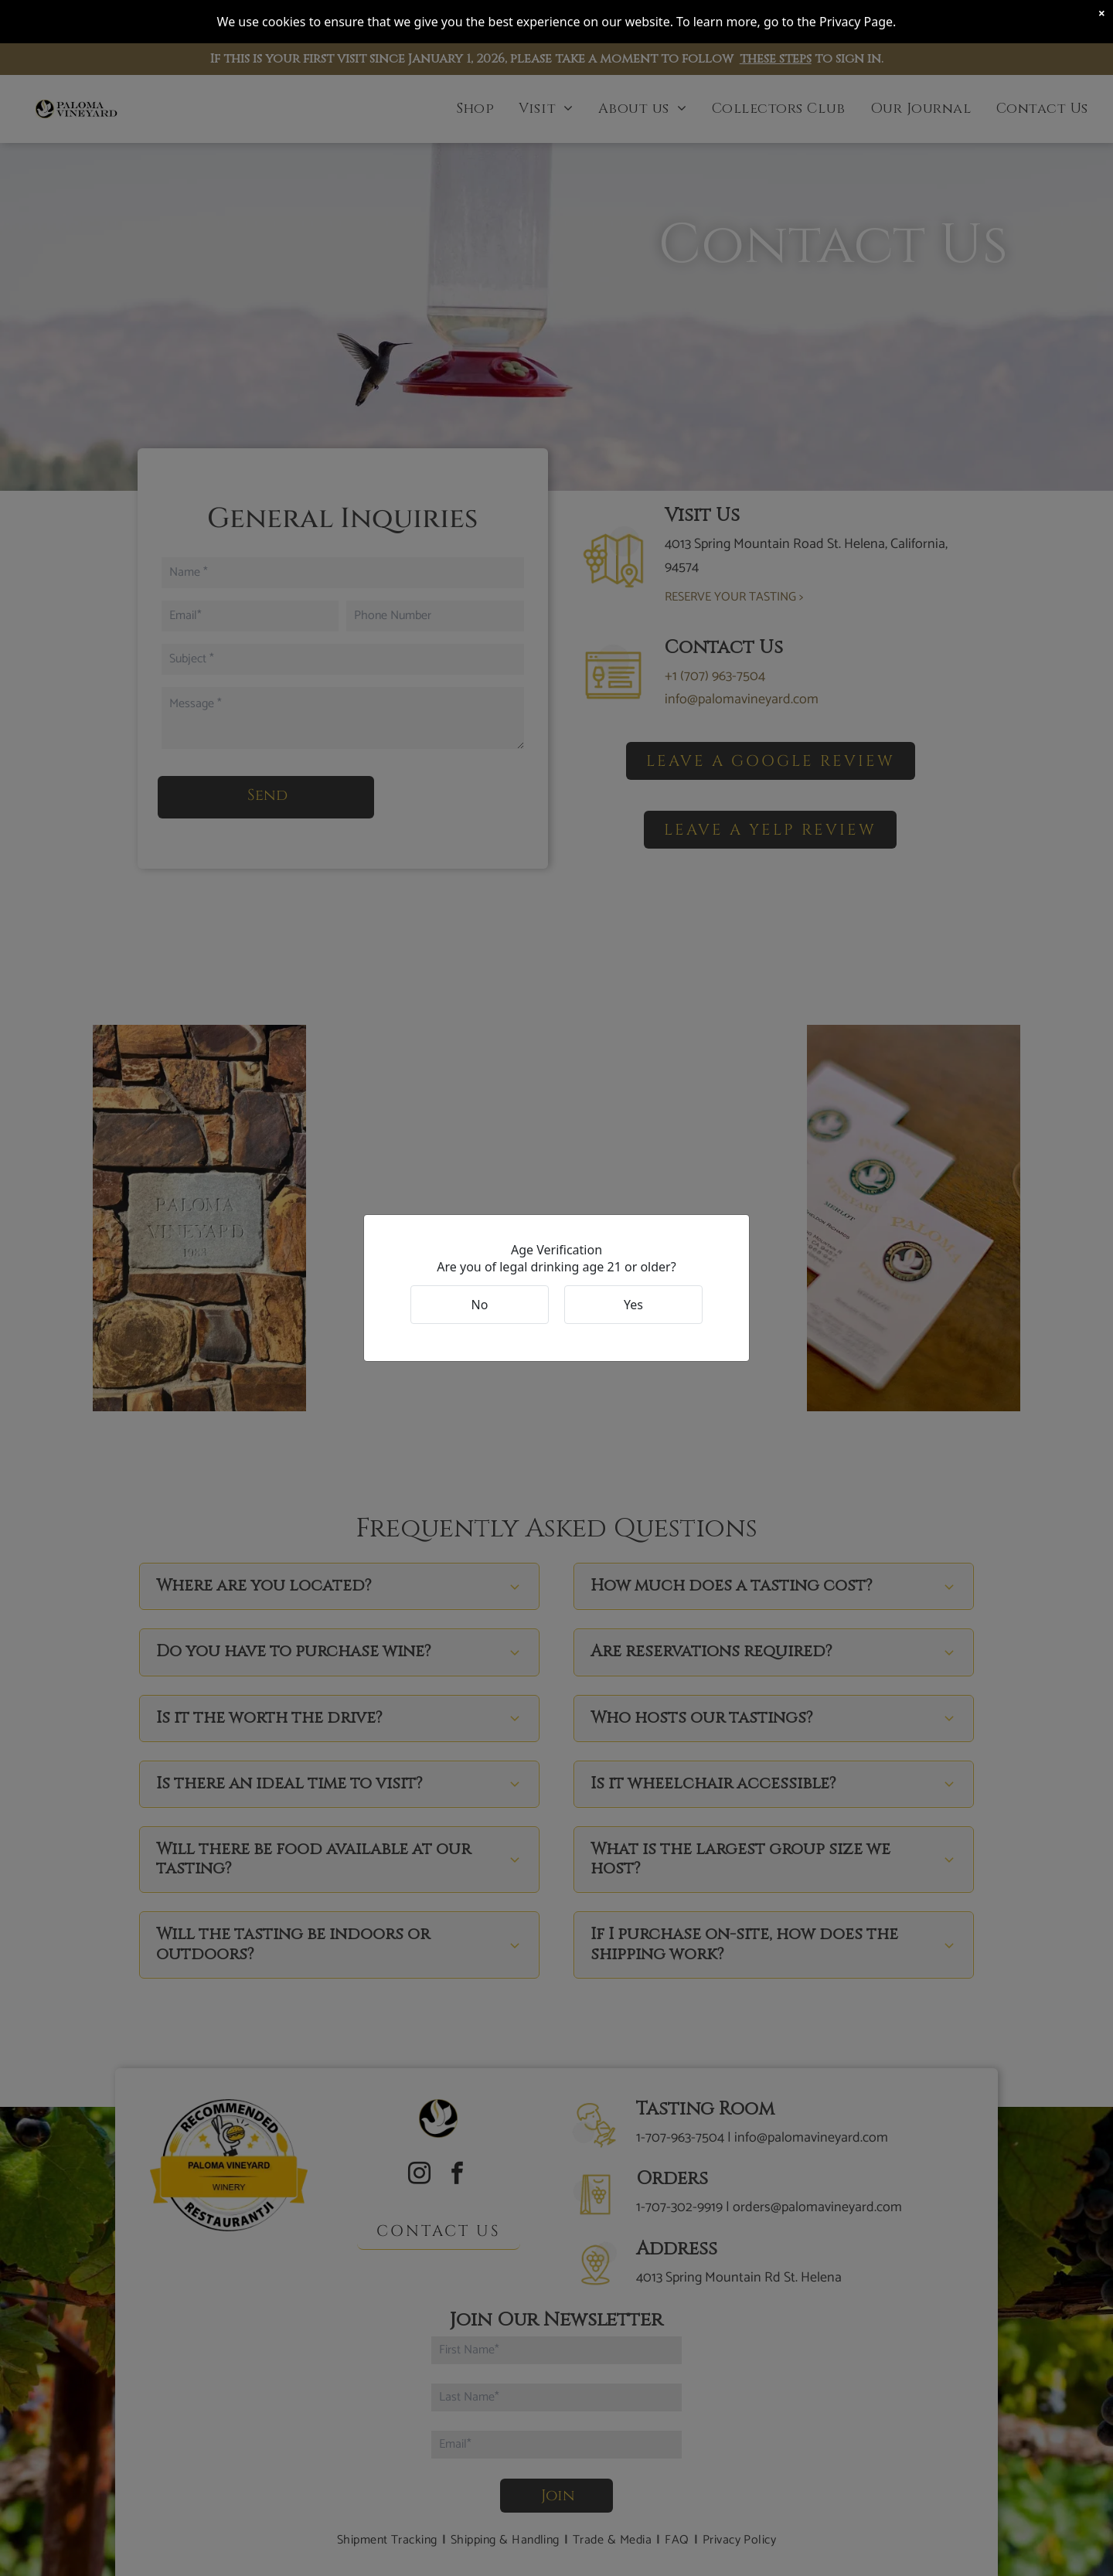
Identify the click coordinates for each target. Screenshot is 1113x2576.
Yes (633, 1304)
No (479, 1304)
